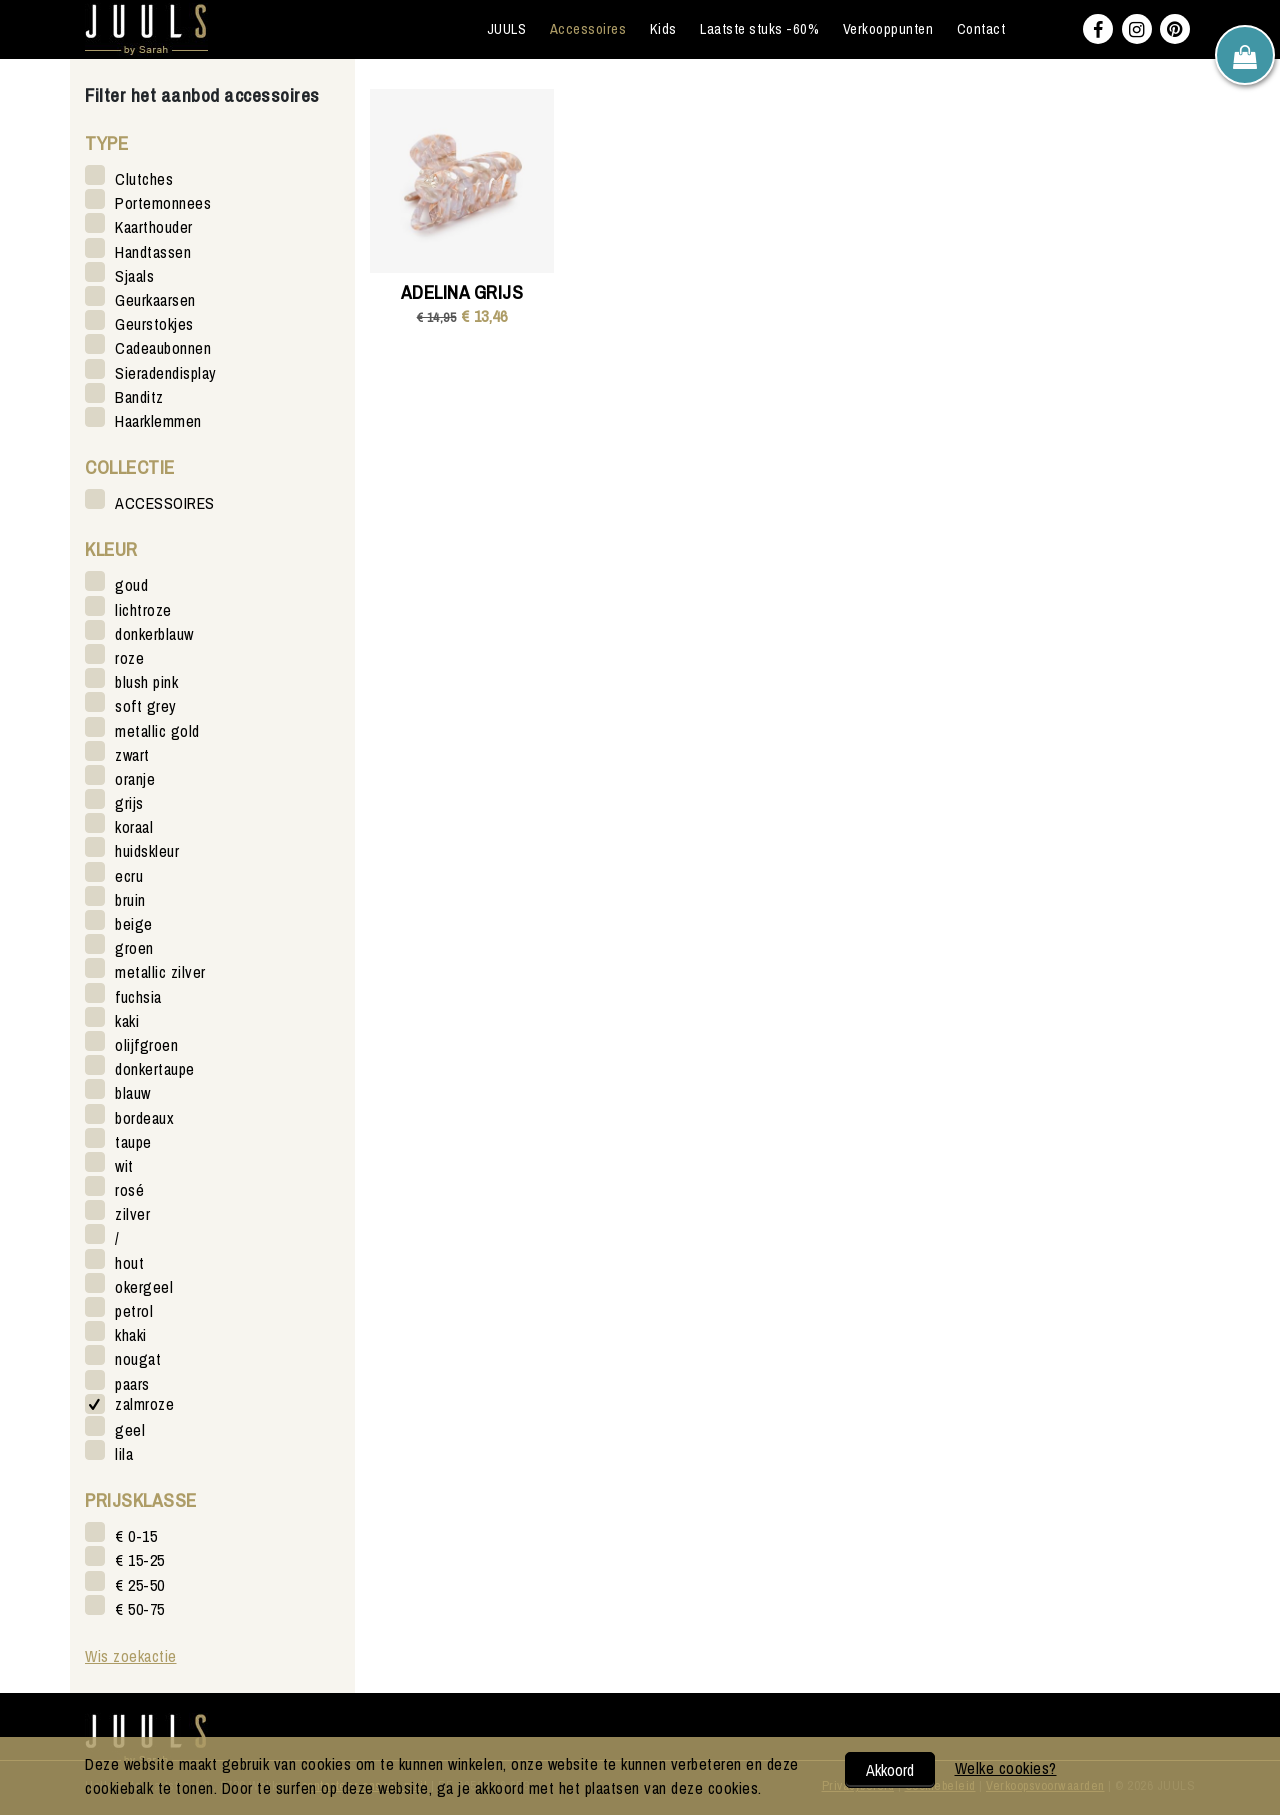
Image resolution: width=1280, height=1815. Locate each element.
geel (130, 1429)
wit (124, 1165)
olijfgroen (146, 1044)
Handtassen (153, 251)
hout (129, 1262)
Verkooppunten (888, 28)
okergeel (144, 1286)
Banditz (139, 396)
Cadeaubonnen (163, 347)
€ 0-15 (136, 1535)
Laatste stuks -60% (759, 28)
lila (124, 1453)
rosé (129, 1189)
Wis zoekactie (131, 1656)
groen (134, 947)
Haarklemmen (158, 420)
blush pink (146, 681)
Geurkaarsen (155, 299)
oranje (135, 778)
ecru (129, 875)
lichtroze (143, 609)
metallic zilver (160, 971)
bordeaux (144, 1117)
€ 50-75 (140, 1608)
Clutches (144, 178)
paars (132, 1383)
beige (134, 923)
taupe (133, 1141)
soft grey (146, 705)
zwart (132, 754)
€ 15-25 (140, 1559)
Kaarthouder (154, 226)
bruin (130, 899)
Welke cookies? (1006, 1768)
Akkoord (890, 1770)
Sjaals (134, 275)
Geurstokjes (154, 323)
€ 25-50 (140, 1584)
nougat (138, 1358)
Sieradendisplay (166, 372)
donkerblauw (154, 633)
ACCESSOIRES (165, 502)
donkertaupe (155, 1068)
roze (129, 657)
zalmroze (144, 1404)
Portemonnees (163, 202)
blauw (133, 1092)
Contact (981, 28)
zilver (132, 1213)
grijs (129, 802)
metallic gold (157, 730)
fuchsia (138, 996)
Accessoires (588, 28)
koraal (134, 826)
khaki (131, 1334)
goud (131, 584)
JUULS (507, 28)
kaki (127, 1020)
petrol (134, 1310)
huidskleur (147, 850)
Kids (663, 28)
